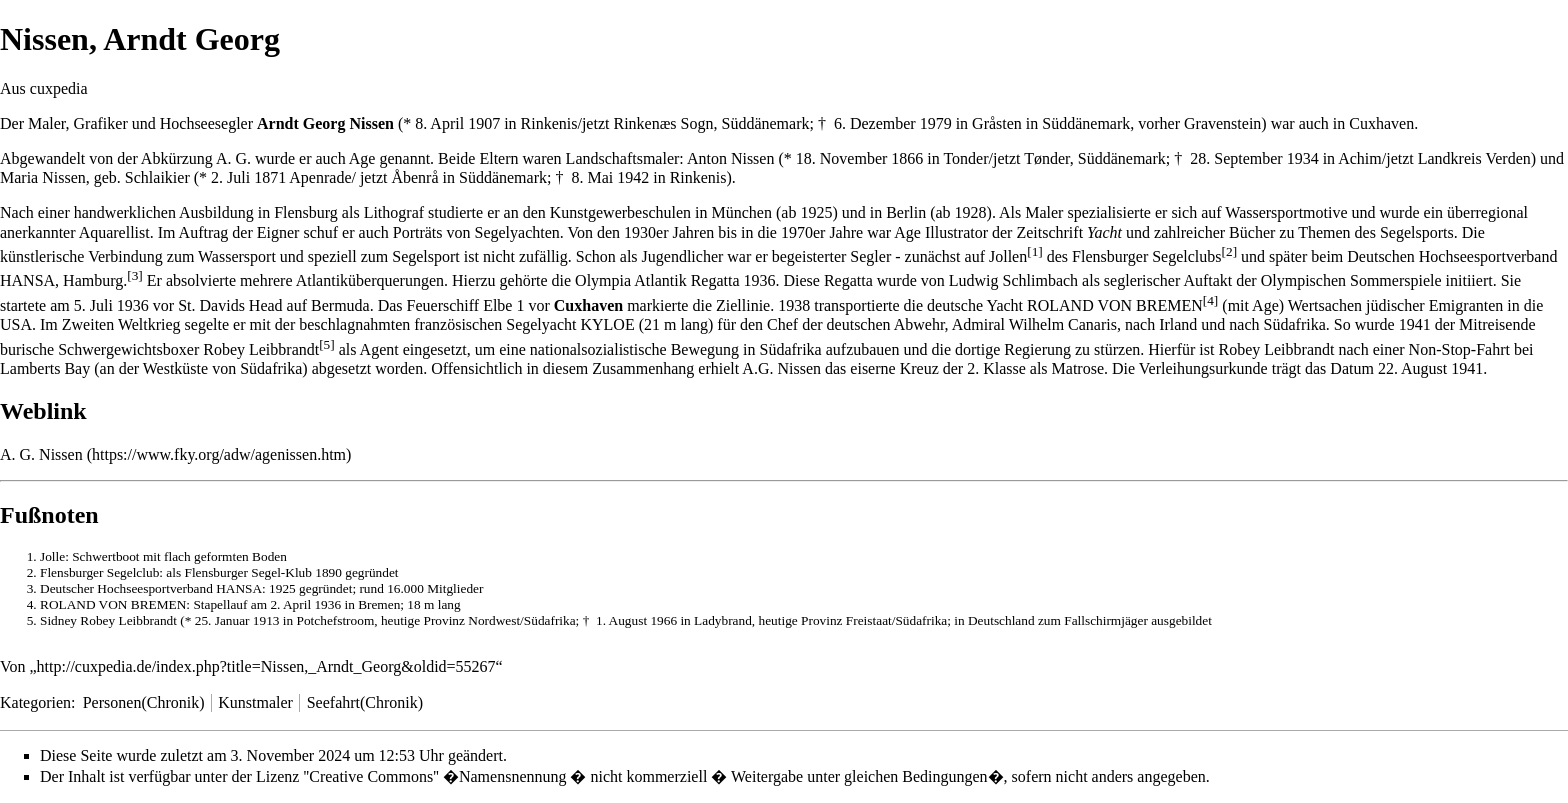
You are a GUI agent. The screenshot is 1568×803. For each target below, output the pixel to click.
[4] (1211, 300)
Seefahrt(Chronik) (365, 702)
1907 (484, 123)
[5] (327, 344)
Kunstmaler (255, 702)
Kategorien (35, 702)
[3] (135, 275)
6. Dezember (875, 123)
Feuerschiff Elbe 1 (466, 305)
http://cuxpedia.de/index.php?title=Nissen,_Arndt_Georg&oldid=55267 (266, 666)
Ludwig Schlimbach (1013, 281)
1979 (936, 123)
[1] (1035, 251)
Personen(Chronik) (144, 702)
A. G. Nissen (41, 454)
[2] (1230, 251)
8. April (439, 123)
